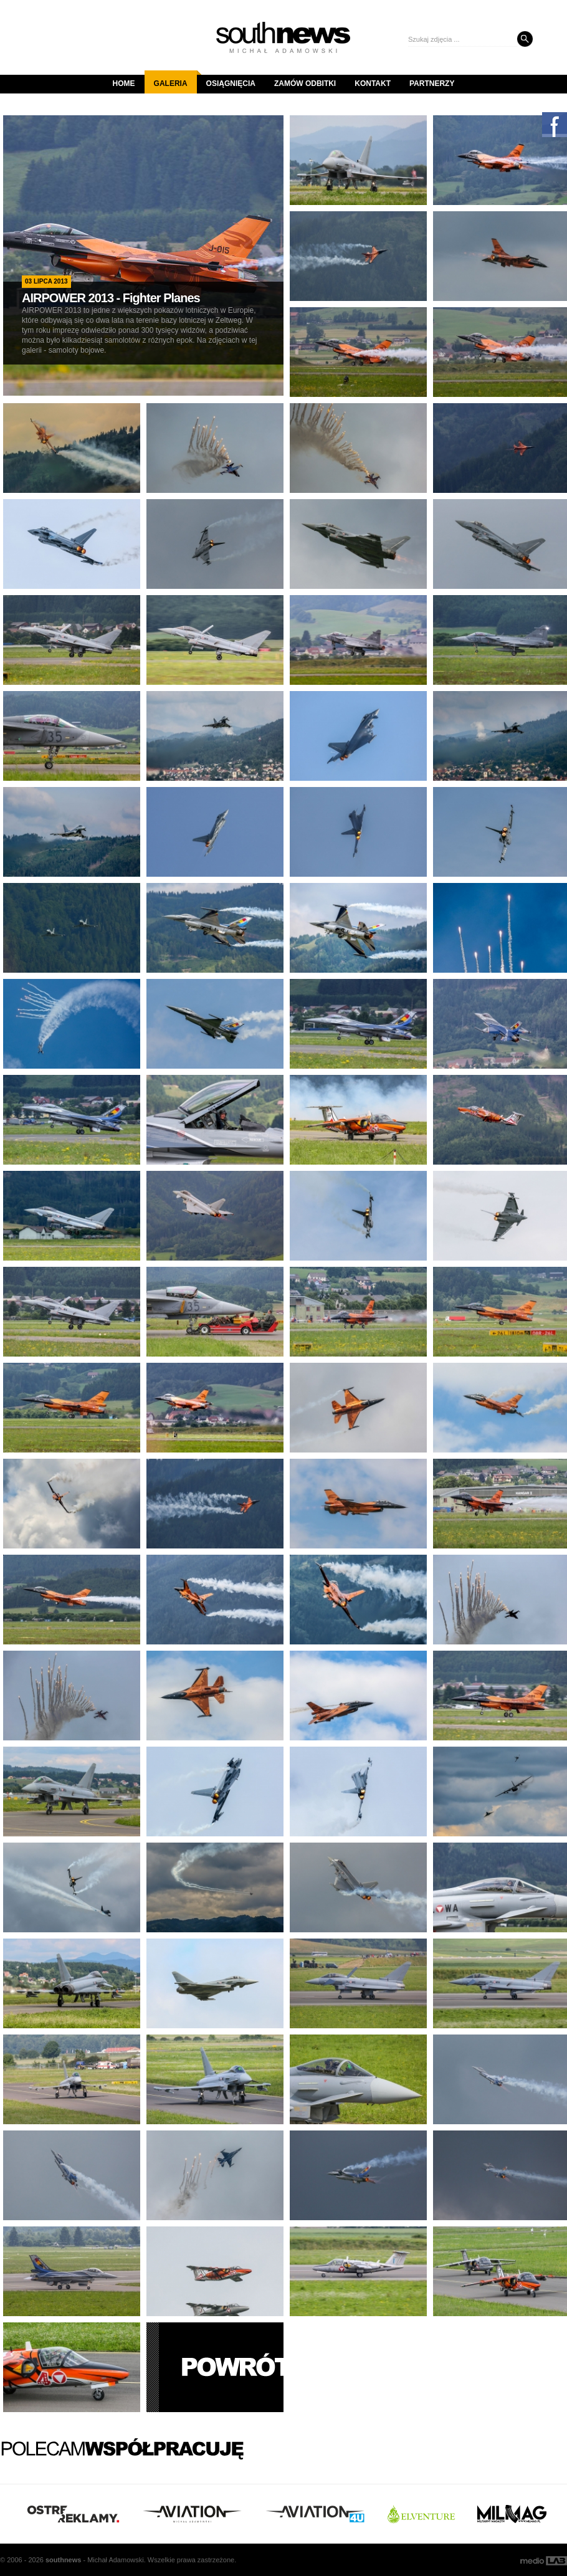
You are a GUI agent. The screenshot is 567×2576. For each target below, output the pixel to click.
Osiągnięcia (230, 83)
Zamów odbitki (305, 83)
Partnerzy (431, 83)
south (63, 2560)
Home (124, 83)
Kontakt (373, 83)
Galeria (175, 79)
